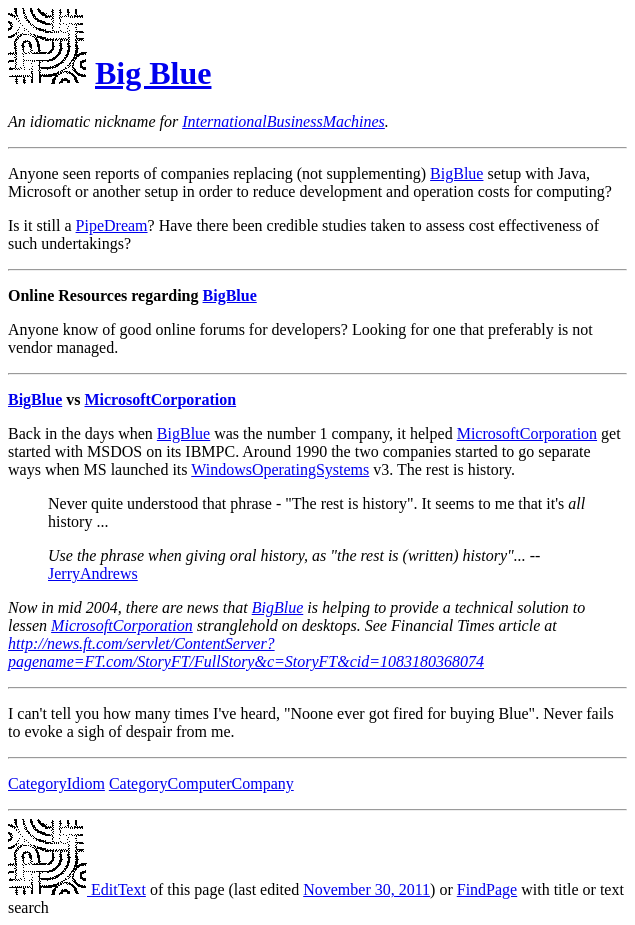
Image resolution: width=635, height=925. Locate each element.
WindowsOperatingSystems (280, 469)
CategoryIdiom (56, 783)
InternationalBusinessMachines (283, 121)
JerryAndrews (93, 573)
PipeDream (112, 225)
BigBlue (456, 173)
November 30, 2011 (366, 889)
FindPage (487, 889)
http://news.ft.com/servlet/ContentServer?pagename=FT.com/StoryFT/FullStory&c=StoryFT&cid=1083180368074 (246, 652)
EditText (77, 889)
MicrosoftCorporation (160, 399)
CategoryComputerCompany (201, 783)
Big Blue (153, 73)
